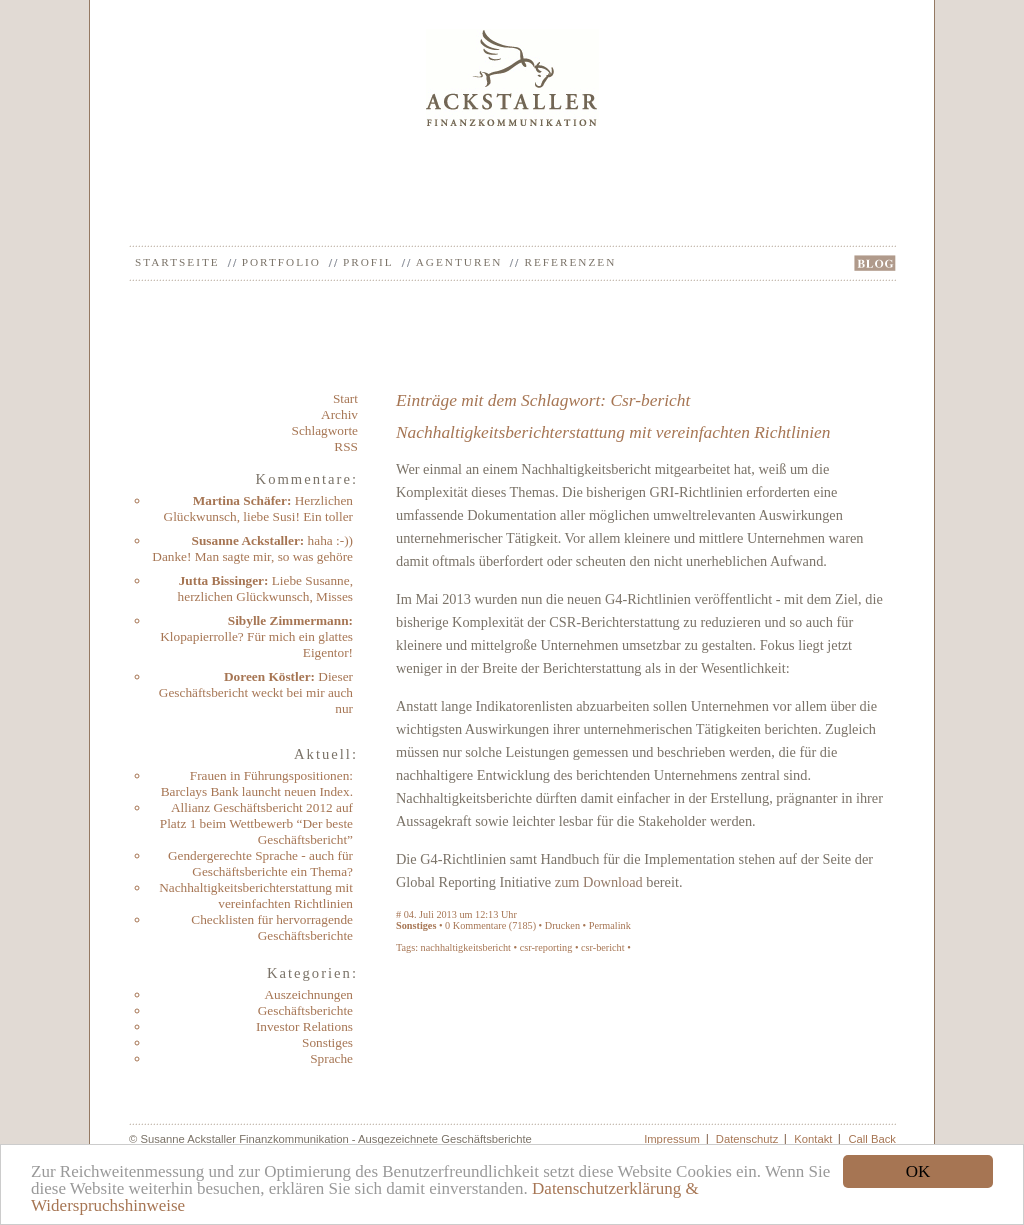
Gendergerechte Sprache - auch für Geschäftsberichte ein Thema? (260, 863)
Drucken (562, 925)
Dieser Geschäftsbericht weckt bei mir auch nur (256, 692)
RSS (346, 446)
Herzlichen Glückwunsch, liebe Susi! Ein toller (258, 508)
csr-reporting (546, 947)
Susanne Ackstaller (246, 540)
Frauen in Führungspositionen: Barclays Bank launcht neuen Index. (257, 783)
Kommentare (479, 925)
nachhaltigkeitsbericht (466, 947)
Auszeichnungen (308, 994)
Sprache (331, 1058)
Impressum (672, 1139)
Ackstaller (512, 77)
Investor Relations (304, 1026)
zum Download (599, 882)
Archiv (339, 414)
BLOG (875, 263)
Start (345, 398)
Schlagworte (325, 430)
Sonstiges (327, 1042)
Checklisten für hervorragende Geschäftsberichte (272, 927)
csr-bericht (603, 947)
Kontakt (813, 1139)
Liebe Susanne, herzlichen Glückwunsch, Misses (265, 588)
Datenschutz (747, 1139)
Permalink (610, 925)
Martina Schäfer (240, 500)
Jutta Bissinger (221, 580)
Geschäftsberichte (305, 1010)
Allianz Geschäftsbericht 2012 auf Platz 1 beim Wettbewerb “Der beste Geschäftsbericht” (256, 823)
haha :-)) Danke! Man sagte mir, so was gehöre (252, 548)
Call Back (872, 1139)
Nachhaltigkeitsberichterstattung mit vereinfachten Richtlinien (256, 895)
